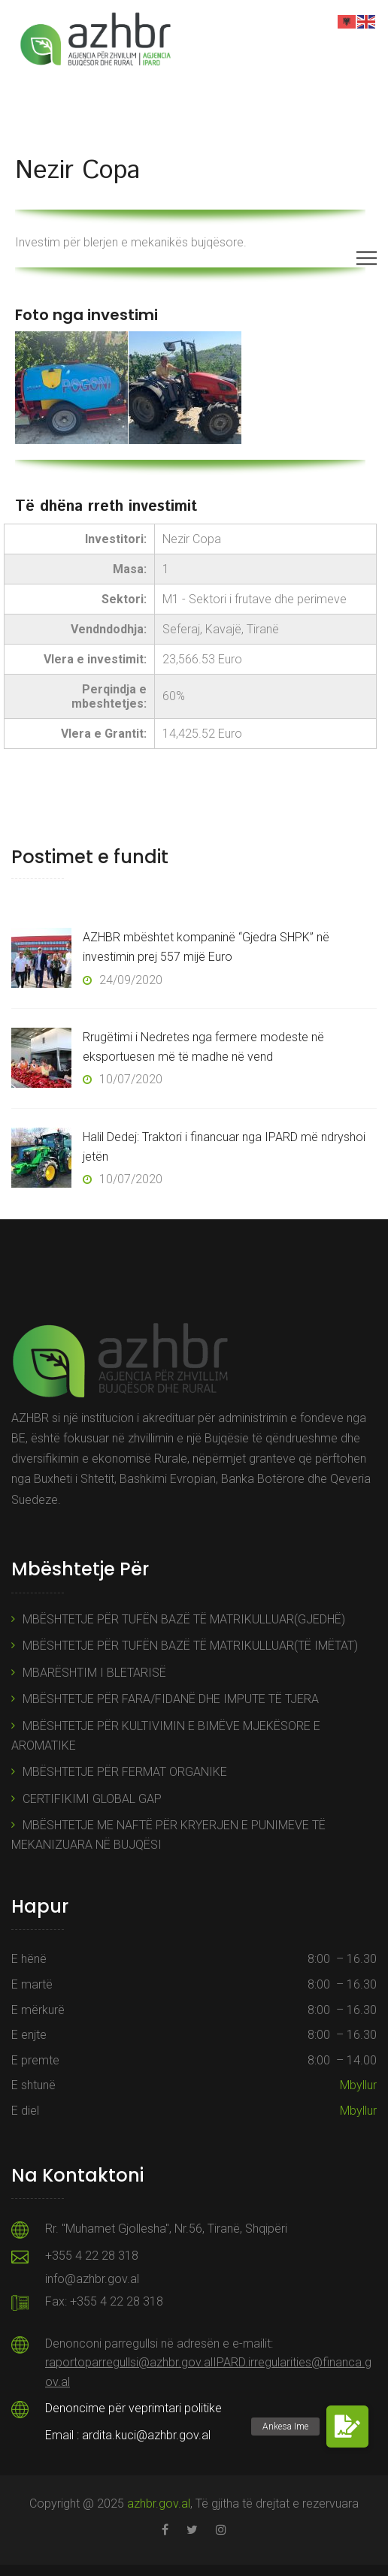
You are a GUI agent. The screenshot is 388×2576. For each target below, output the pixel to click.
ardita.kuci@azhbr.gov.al (146, 2435)
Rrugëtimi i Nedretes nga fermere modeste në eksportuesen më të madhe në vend (203, 1047)
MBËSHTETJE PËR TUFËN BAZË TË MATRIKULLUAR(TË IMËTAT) (190, 1645)
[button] (347, 2426)
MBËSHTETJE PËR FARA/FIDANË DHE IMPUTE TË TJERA (171, 1699)
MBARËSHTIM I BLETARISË (94, 1672)
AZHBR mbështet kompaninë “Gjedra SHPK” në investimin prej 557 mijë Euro (206, 947)
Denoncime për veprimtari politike (133, 2408)
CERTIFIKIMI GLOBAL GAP (92, 1799)
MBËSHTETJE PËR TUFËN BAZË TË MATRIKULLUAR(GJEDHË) (184, 1619)
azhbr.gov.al (158, 2503)
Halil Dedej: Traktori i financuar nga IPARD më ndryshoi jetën (224, 1147)
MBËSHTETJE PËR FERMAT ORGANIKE (125, 1772)
